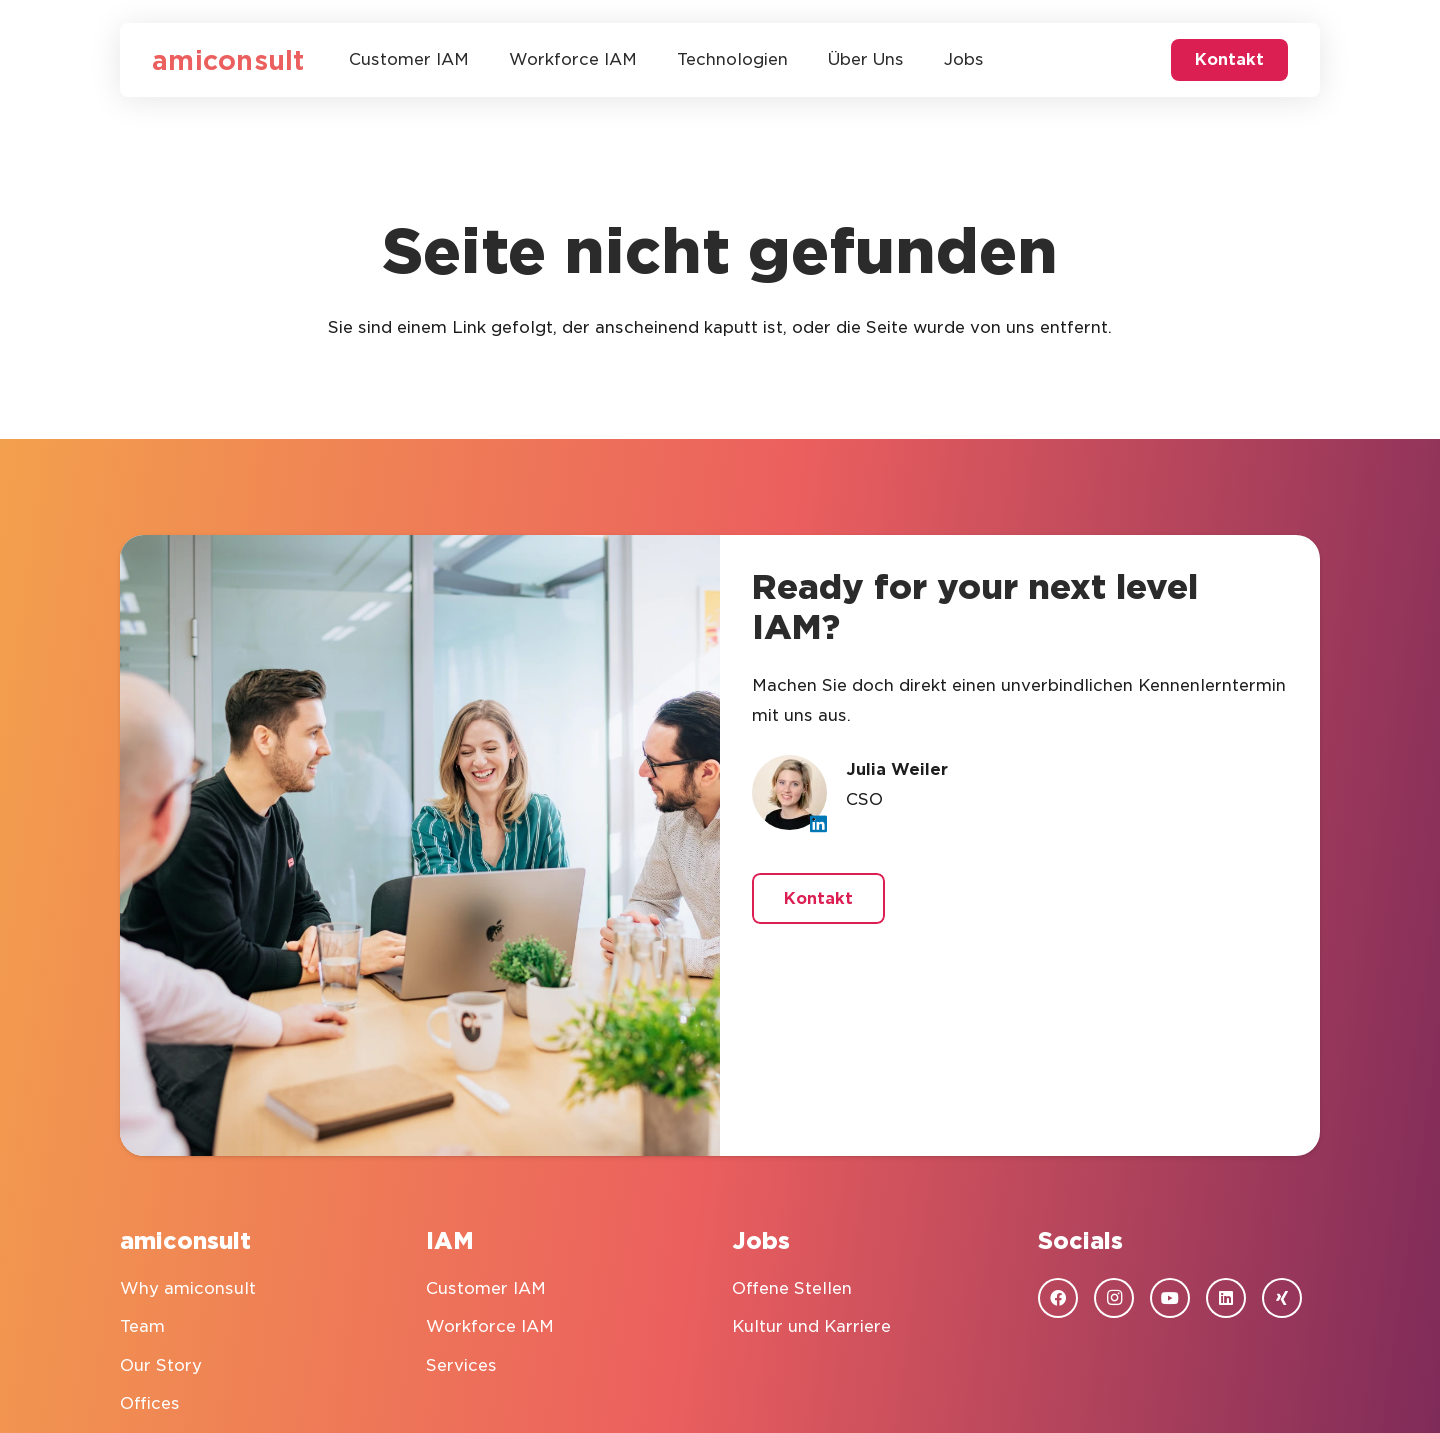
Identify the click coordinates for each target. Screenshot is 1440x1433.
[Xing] (1282, 1298)
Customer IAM (486, 1288)
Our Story (161, 1365)
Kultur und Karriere (811, 1326)
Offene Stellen (792, 1288)
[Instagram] (1114, 1298)
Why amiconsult (188, 1288)
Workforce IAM (490, 1326)
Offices (150, 1403)
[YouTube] (1170, 1298)
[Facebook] (1058, 1298)
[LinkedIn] (818, 823)
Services (461, 1365)
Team (142, 1326)
